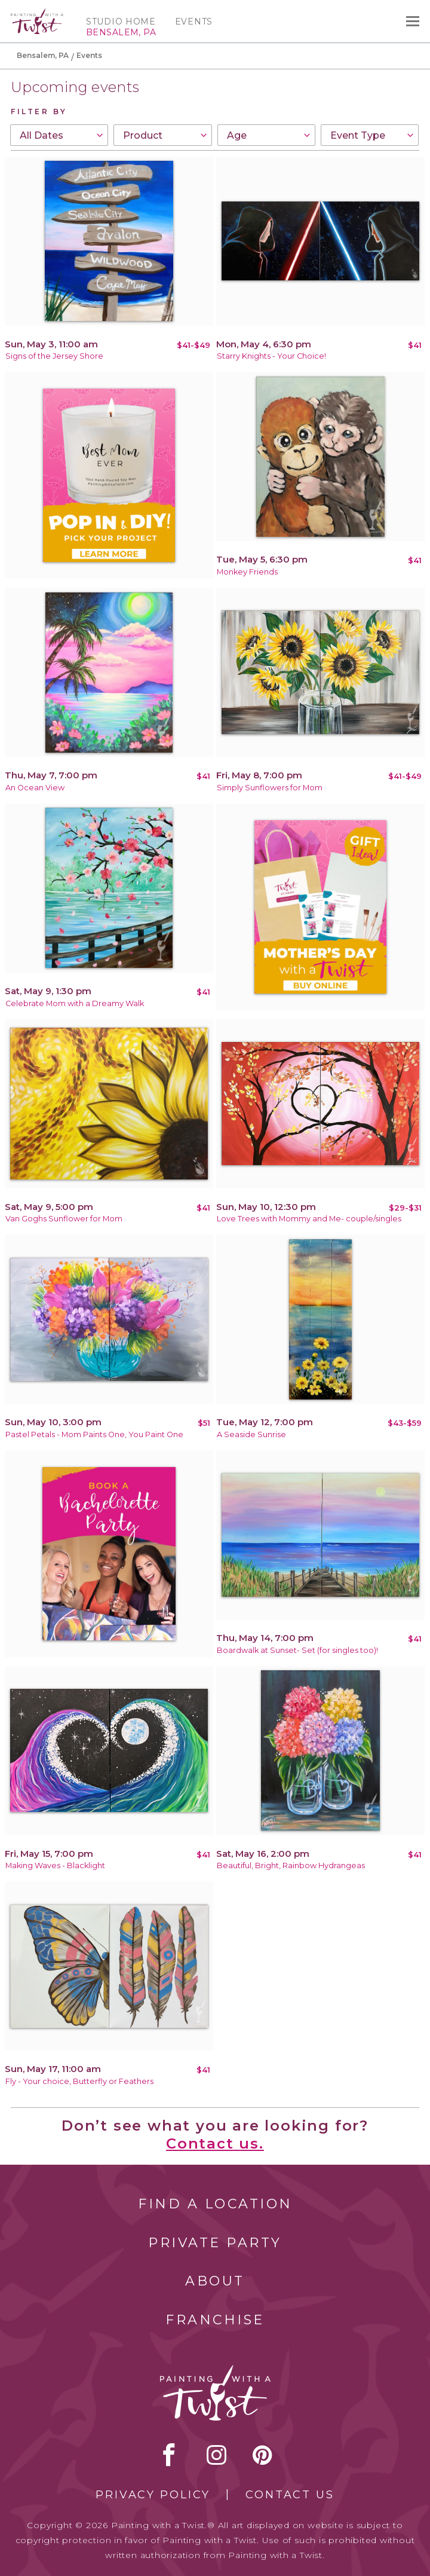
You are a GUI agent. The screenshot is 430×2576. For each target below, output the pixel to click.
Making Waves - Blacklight (55, 1865)
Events (194, 21)
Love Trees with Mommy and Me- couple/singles (309, 1218)
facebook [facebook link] (169, 2454)
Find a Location (215, 2204)
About (215, 2281)
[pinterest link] (262, 2454)
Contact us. (215, 2143)
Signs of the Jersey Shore (54, 356)
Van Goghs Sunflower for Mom (63, 1218)
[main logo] (37, 13)
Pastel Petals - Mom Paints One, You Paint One (94, 1434)
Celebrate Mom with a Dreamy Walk (74, 1003)
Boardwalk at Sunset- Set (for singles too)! (297, 1650)
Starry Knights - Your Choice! (271, 356)
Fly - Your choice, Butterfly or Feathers (79, 2081)
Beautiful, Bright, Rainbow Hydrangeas (291, 1865)
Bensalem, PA (43, 55)
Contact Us (289, 2494)
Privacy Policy (153, 2494)
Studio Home (121, 21)
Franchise (215, 2320)
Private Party (215, 2243)
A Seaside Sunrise (251, 1434)
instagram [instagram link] (216, 2454)
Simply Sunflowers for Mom (269, 787)
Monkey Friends (247, 571)
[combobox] (59, 135)
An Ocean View (34, 787)
